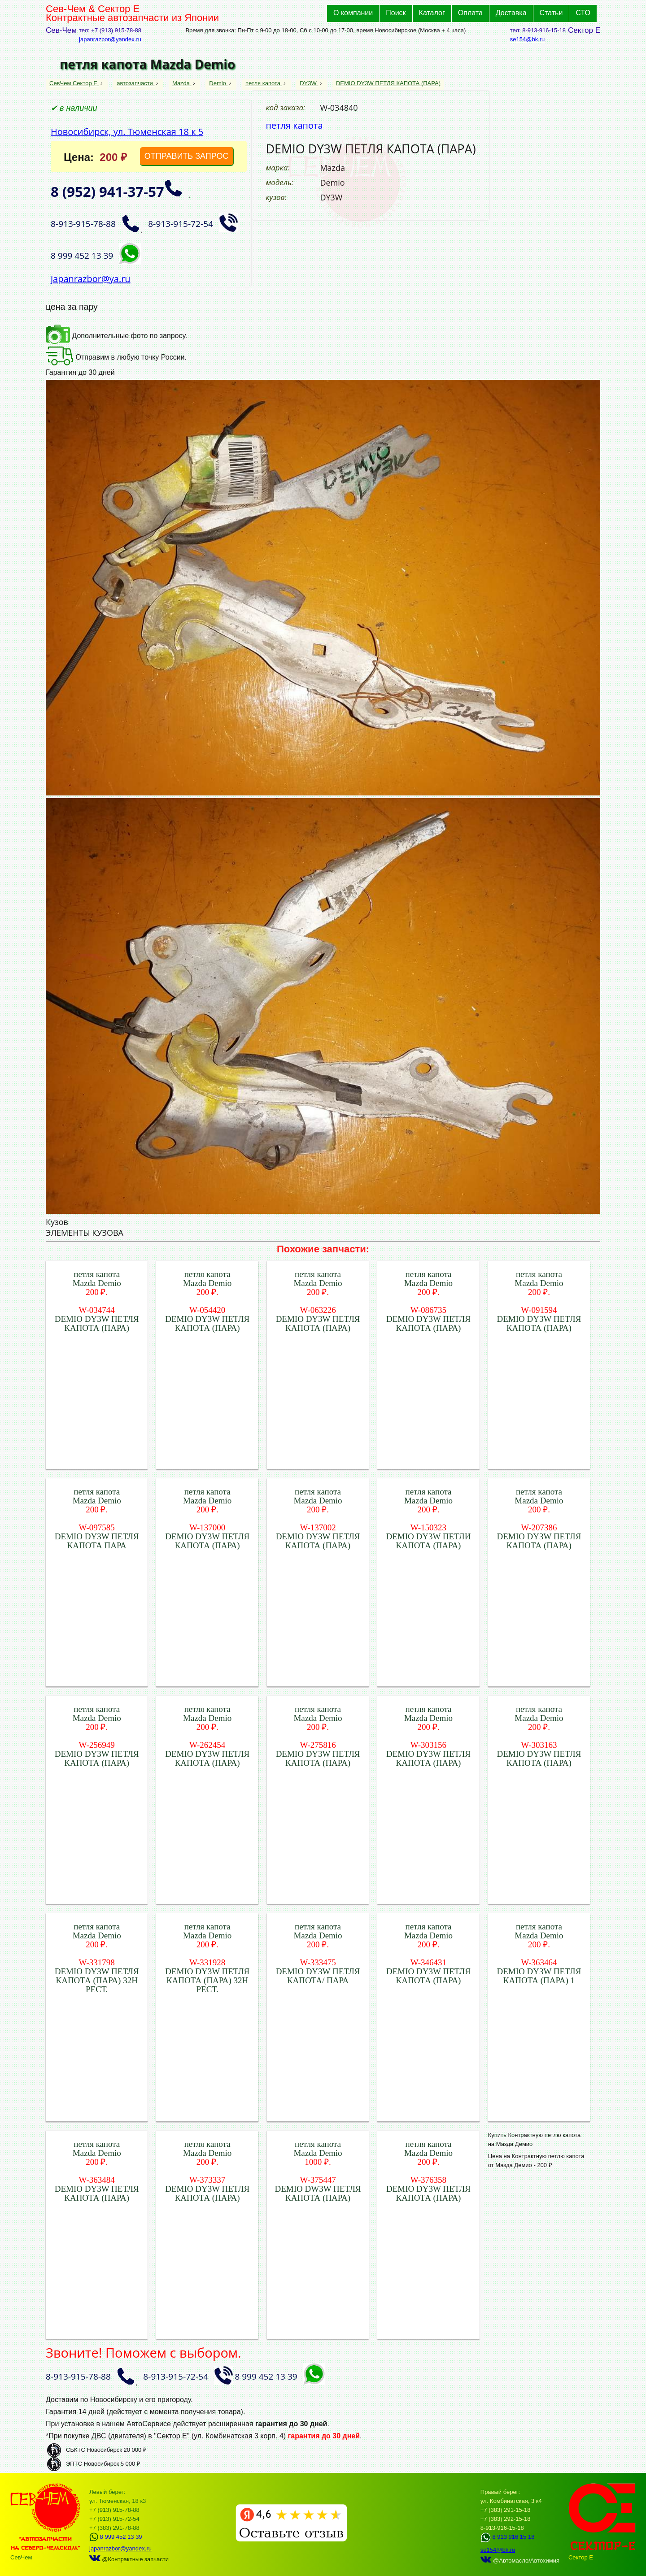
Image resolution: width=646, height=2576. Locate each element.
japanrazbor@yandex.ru (110, 39)
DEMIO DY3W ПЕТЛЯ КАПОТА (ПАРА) (388, 83)
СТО (583, 13)
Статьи (551, 13)
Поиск (396, 13)
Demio (218, 83)
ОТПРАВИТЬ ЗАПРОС (186, 156)
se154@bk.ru (527, 39)
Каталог (432, 13)
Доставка (511, 13)
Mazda (182, 83)
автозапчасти (135, 83)
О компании (353, 13)
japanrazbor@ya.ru (91, 279)
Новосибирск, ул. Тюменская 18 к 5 (127, 132)
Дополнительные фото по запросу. (116, 335)
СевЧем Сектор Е (74, 83)
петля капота (263, 83)
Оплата (470, 13)
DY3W (309, 83)
